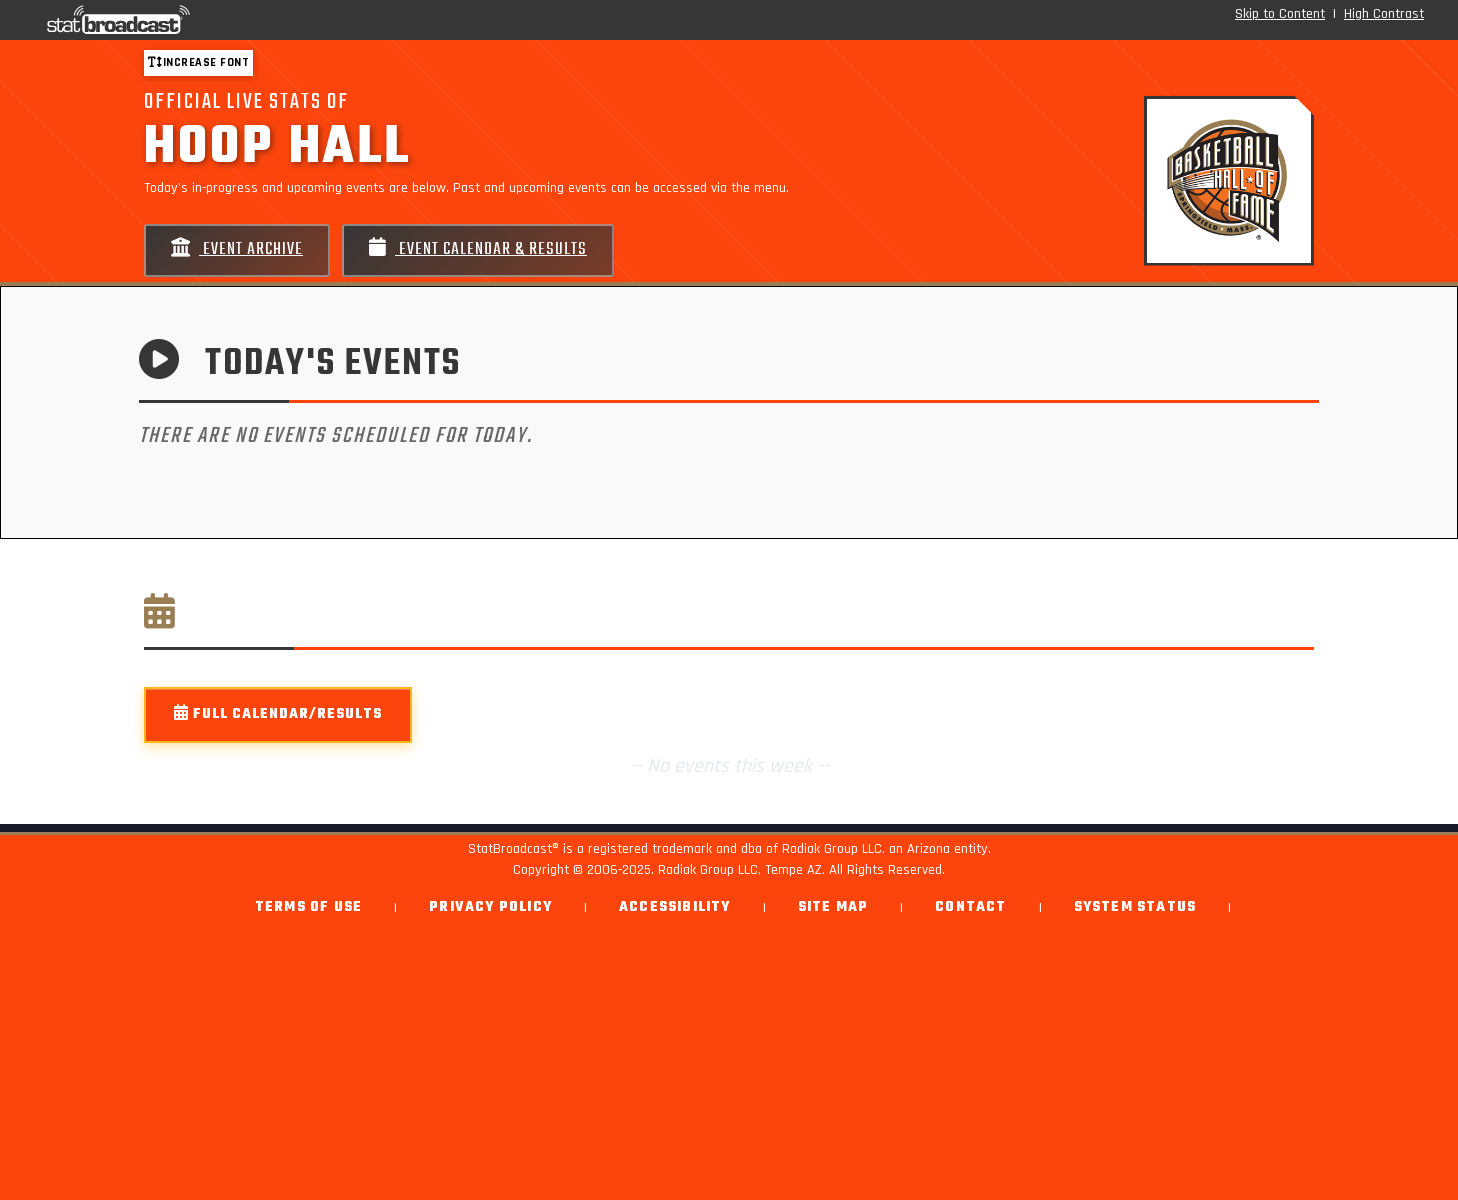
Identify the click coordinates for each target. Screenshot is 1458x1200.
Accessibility (675, 907)
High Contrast (1384, 14)
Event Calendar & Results (478, 249)
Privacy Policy (490, 907)
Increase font (198, 62)
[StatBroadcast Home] (253, 20)
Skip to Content (1280, 14)
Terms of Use (308, 907)
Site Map (833, 907)
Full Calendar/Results (278, 714)
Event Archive (237, 249)
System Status (1135, 907)
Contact (970, 907)
